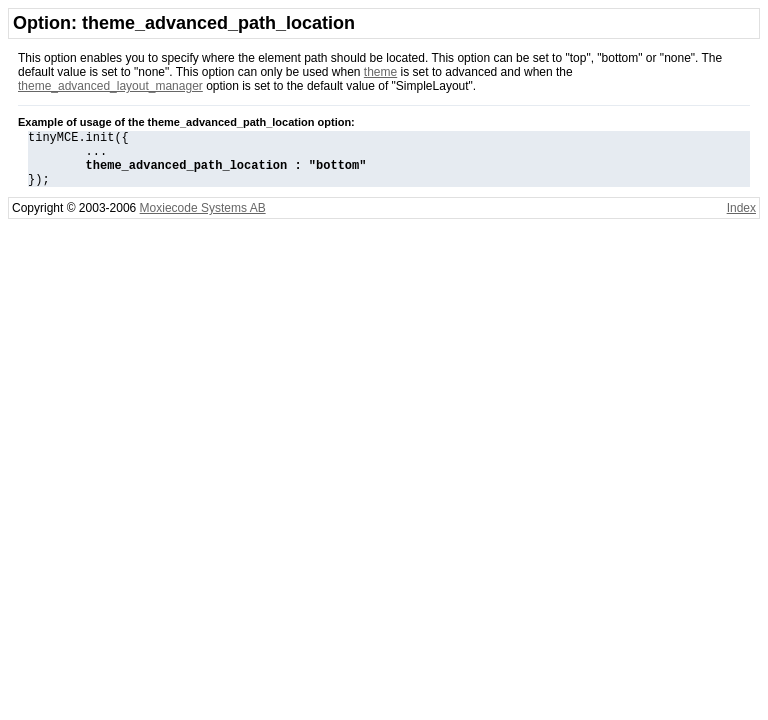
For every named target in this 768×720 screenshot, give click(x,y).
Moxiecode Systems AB (203, 220)
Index (741, 220)
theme (380, 72)
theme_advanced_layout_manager (110, 86)
